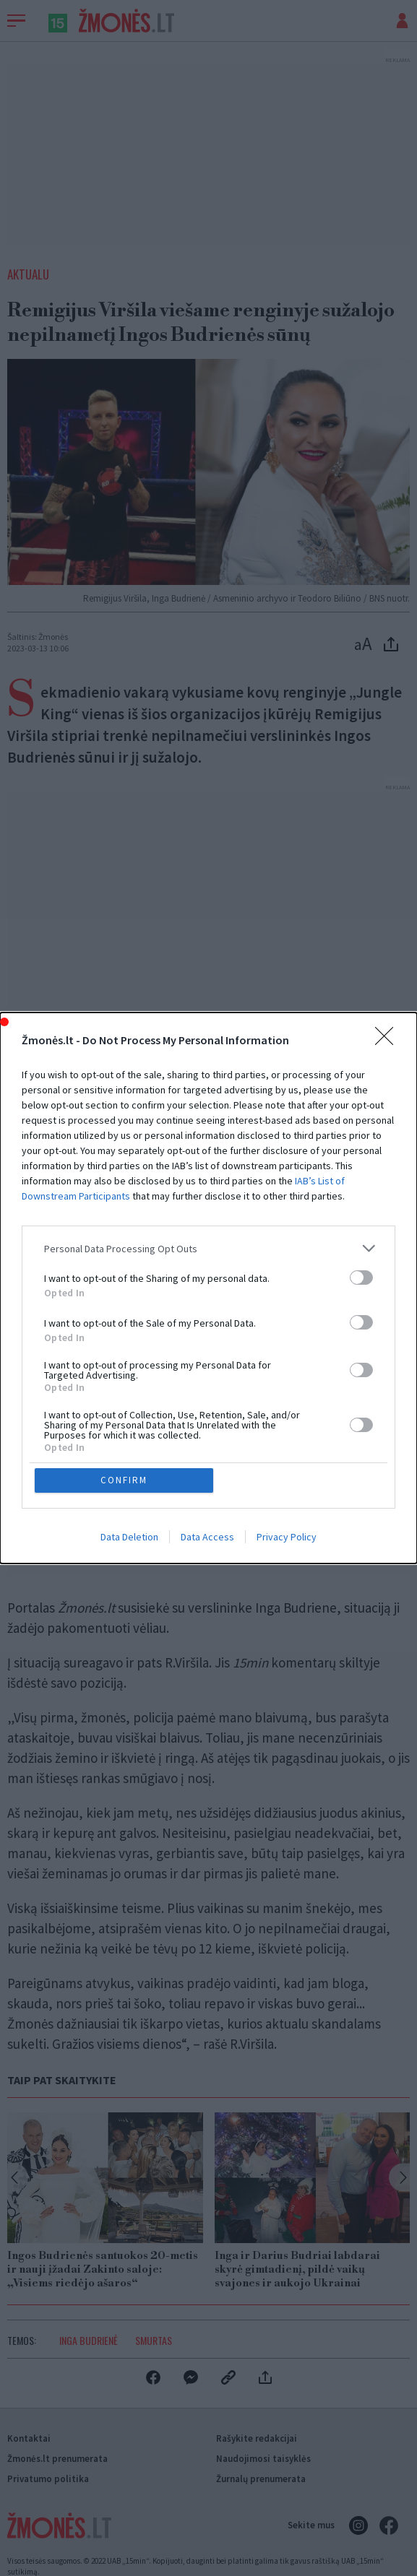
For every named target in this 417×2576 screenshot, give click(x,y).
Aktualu (28, 274)
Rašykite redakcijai (256, 2438)
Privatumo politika (48, 2479)
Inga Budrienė (88, 2340)
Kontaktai (29, 2438)
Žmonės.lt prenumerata (57, 2459)
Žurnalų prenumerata (261, 2479)
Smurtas (153, 2340)
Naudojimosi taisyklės (263, 2459)
